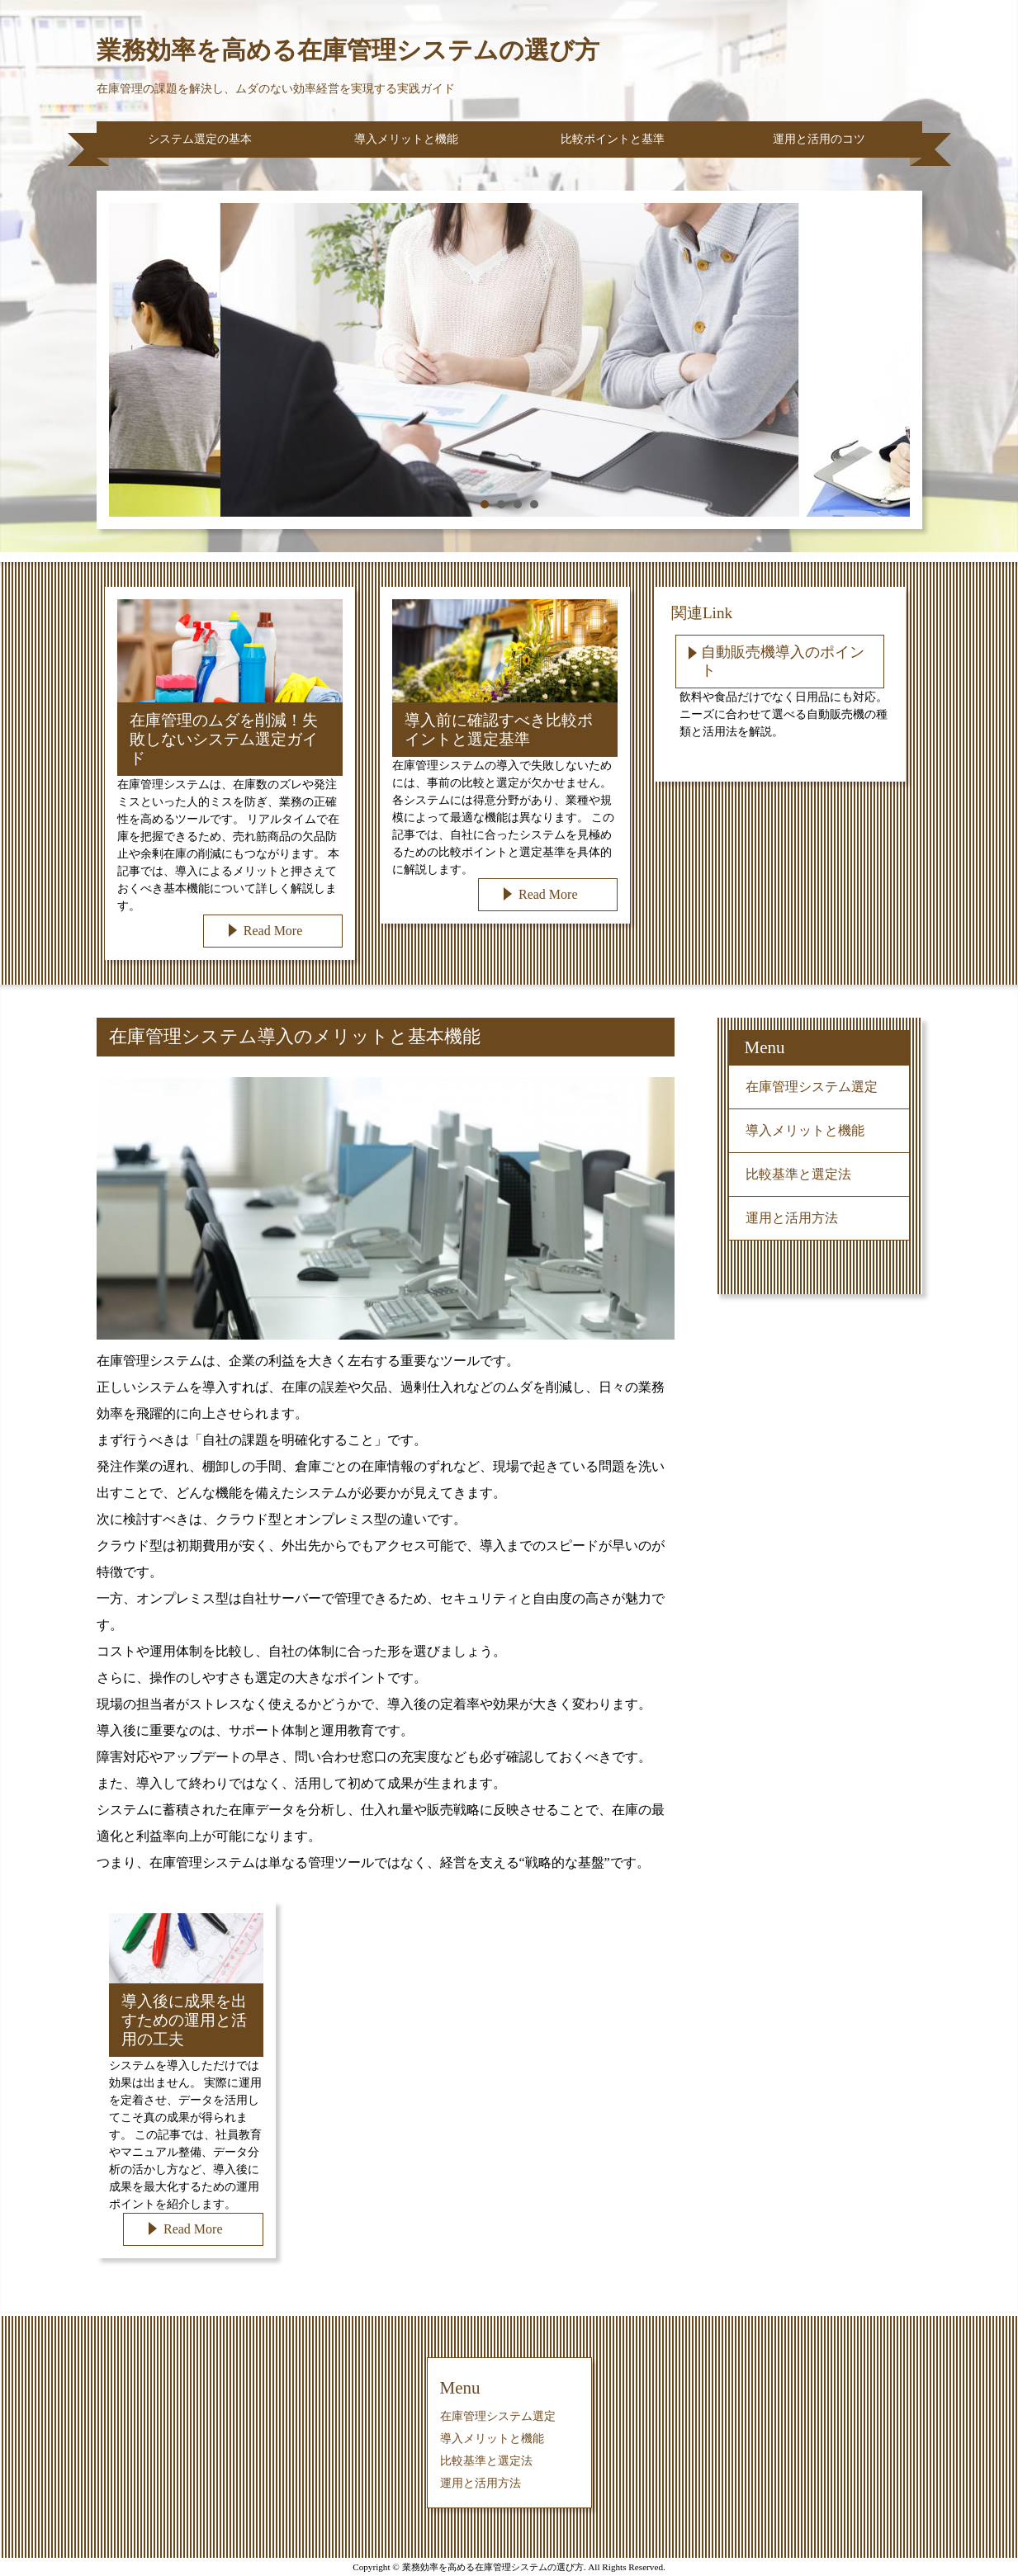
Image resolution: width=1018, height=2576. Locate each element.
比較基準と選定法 (798, 1174)
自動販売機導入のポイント (782, 661)
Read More (273, 931)
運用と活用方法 (792, 1218)
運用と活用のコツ (819, 139)
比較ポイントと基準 (613, 139)
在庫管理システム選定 (812, 1087)
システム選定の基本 (200, 139)
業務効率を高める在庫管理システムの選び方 (348, 50)
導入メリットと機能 (406, 139)
